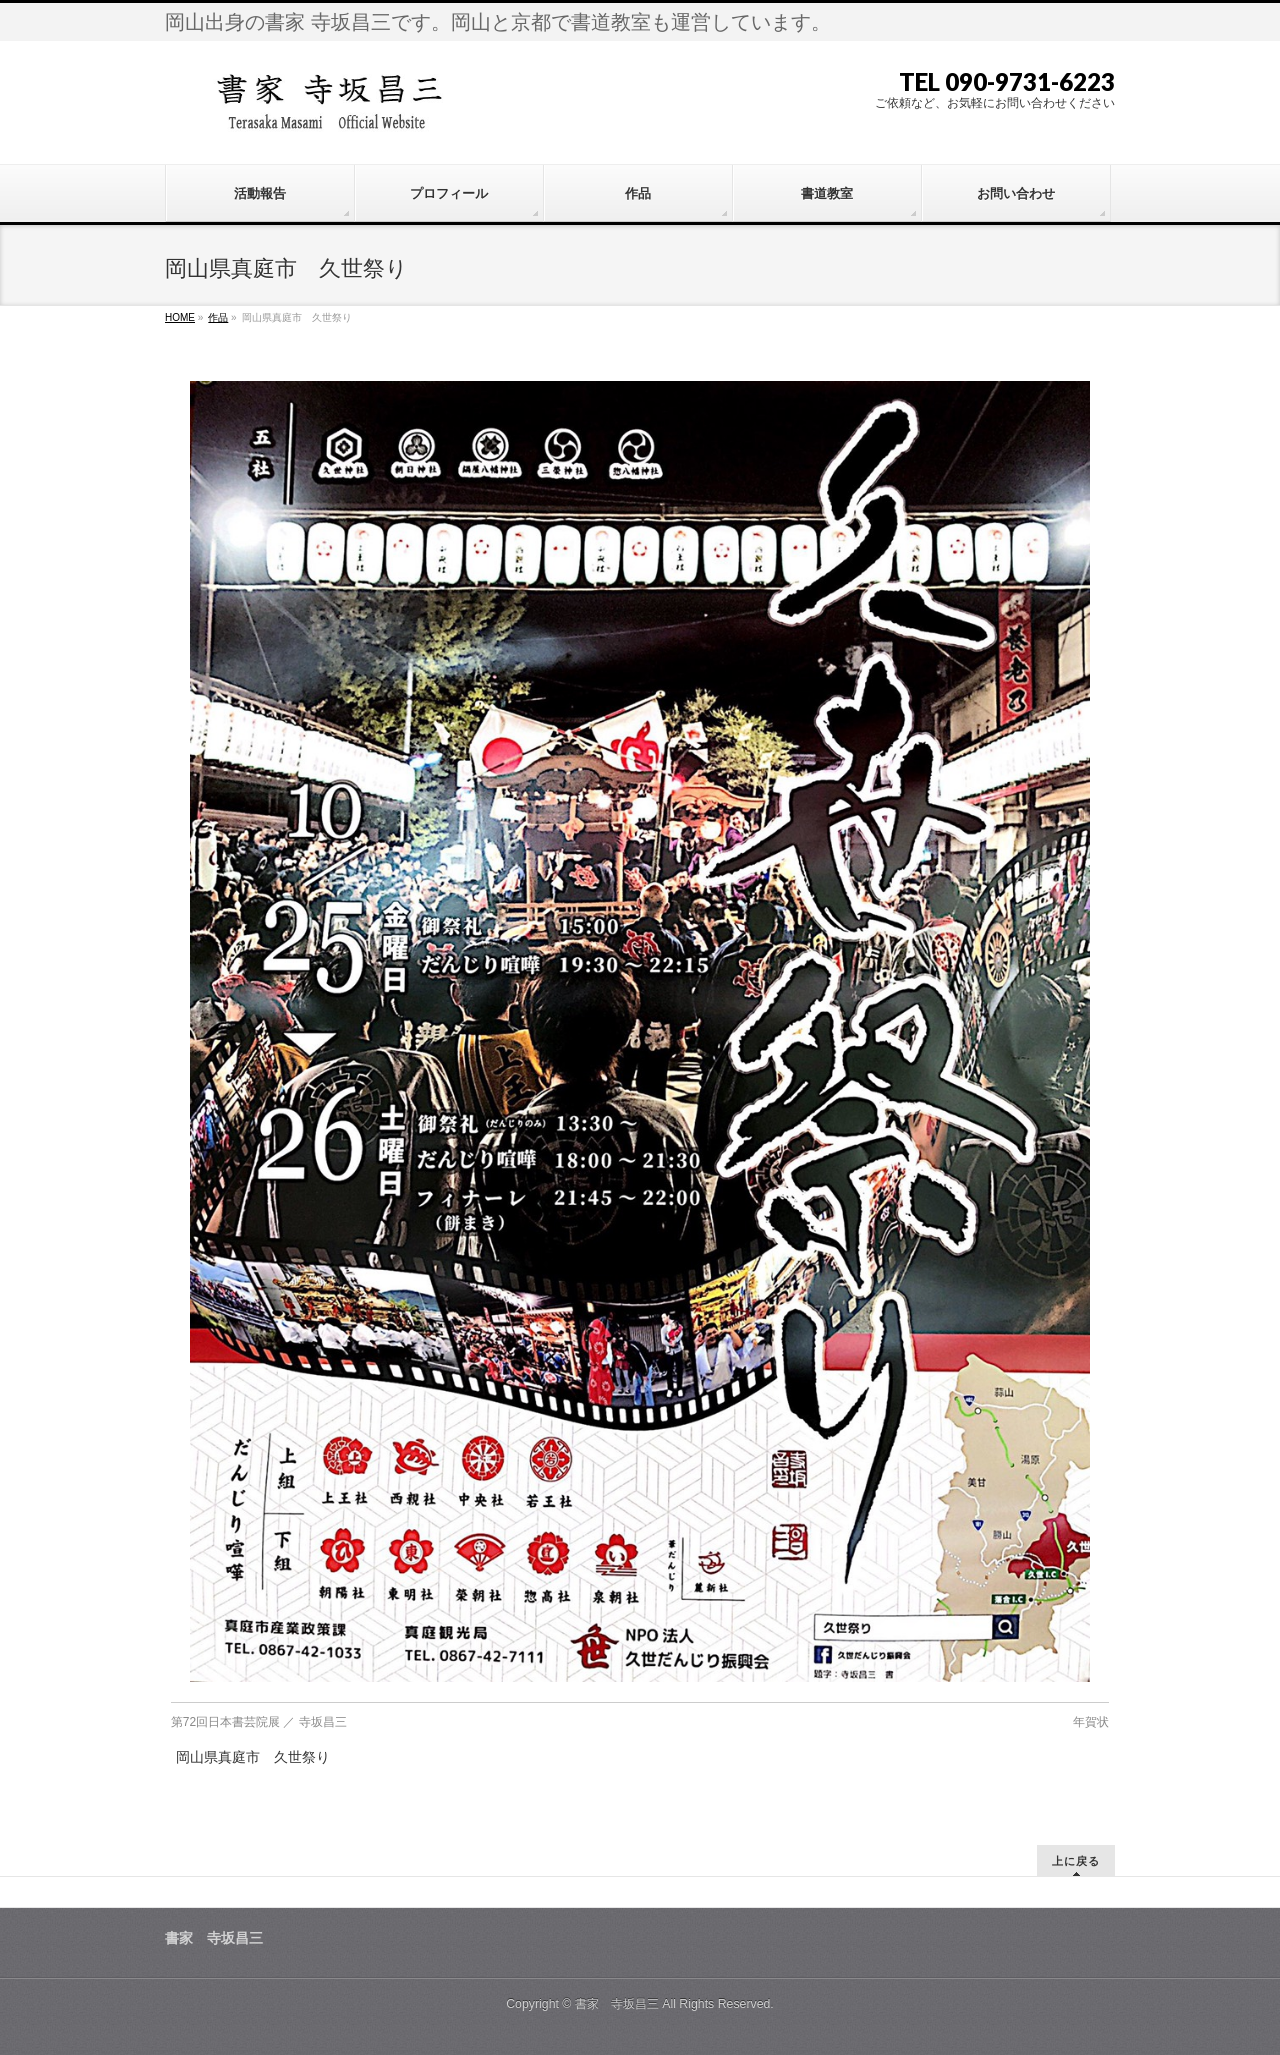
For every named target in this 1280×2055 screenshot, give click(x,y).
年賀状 (1091, 1722)
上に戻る (1076, 1860)
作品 (218, 317)
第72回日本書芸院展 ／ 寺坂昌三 (259, 1722)
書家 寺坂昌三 (617, 2004)
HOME (180, 317)
